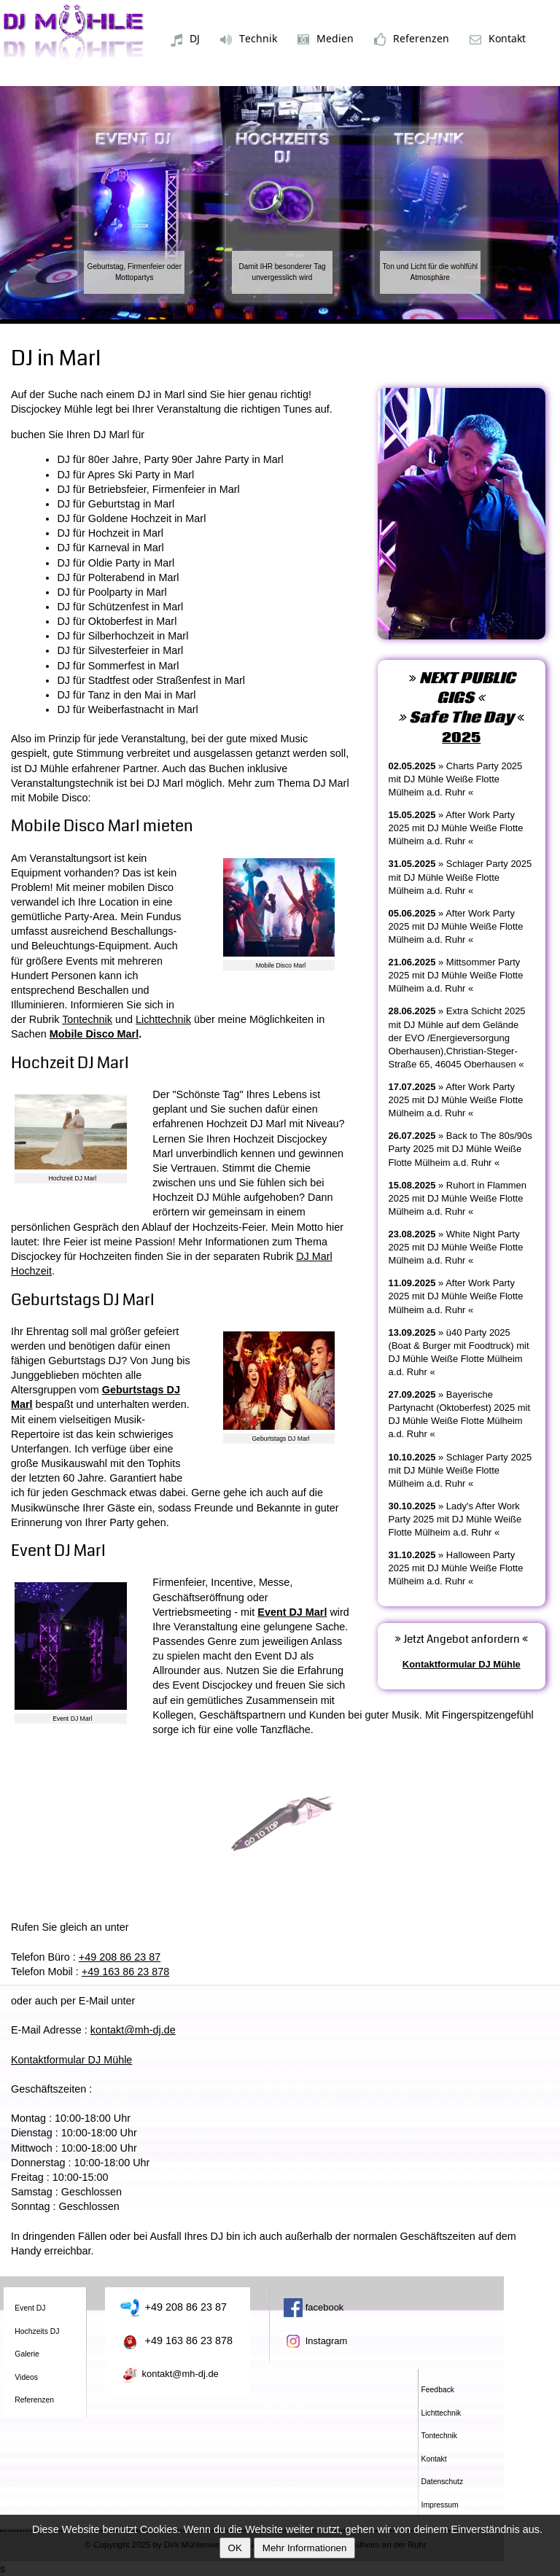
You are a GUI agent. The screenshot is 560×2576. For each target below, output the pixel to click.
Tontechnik (87, 1019)
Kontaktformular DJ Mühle (71, 2060)
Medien (326, 38)
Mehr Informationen (304, 2547)
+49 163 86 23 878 (125, 1971)
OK (235, 2547)
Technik (248, 38)
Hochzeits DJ (37, 2331)
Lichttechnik (163, 1019)
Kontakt (498, 38)
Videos (26, 2377)
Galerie (27, 2354)
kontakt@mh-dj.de (133, 2030)
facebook (313, 2307)
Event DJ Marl (292, 1612)
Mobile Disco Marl (94, 1034)
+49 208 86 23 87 (119, 1957)
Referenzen (411, 39)
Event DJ (30, 2308)
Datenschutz (442, 2482)
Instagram (315, 2340)
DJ (185, 39)
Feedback (438, 2390)
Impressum (440, 2505)
